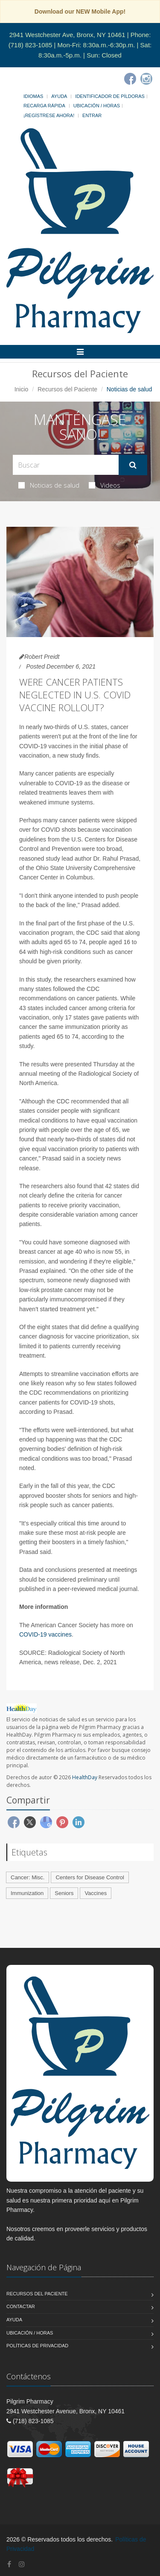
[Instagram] (146, 79)
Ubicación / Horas (96, 105)
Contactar (20, 2306)
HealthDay (84, 1777)
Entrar (92, 115)
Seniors (64, 1893)
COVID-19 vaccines (45, 1634)
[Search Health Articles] (66, 465)
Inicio (22, 389)
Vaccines (95, 1893)
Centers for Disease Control (89, 1877)
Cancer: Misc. (27, 1877)
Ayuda (59, 96)
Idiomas (33, 96)
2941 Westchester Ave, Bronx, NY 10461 (67, 34)
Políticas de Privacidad (37, 2345)
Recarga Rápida (44, 105)
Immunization (27, 1893)
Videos (104, 485)
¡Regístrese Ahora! (48, 115)
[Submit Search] (133, 465)
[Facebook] (130, 79)
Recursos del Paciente (67, 389)
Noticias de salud (48, 485)
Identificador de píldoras (110, 96)
